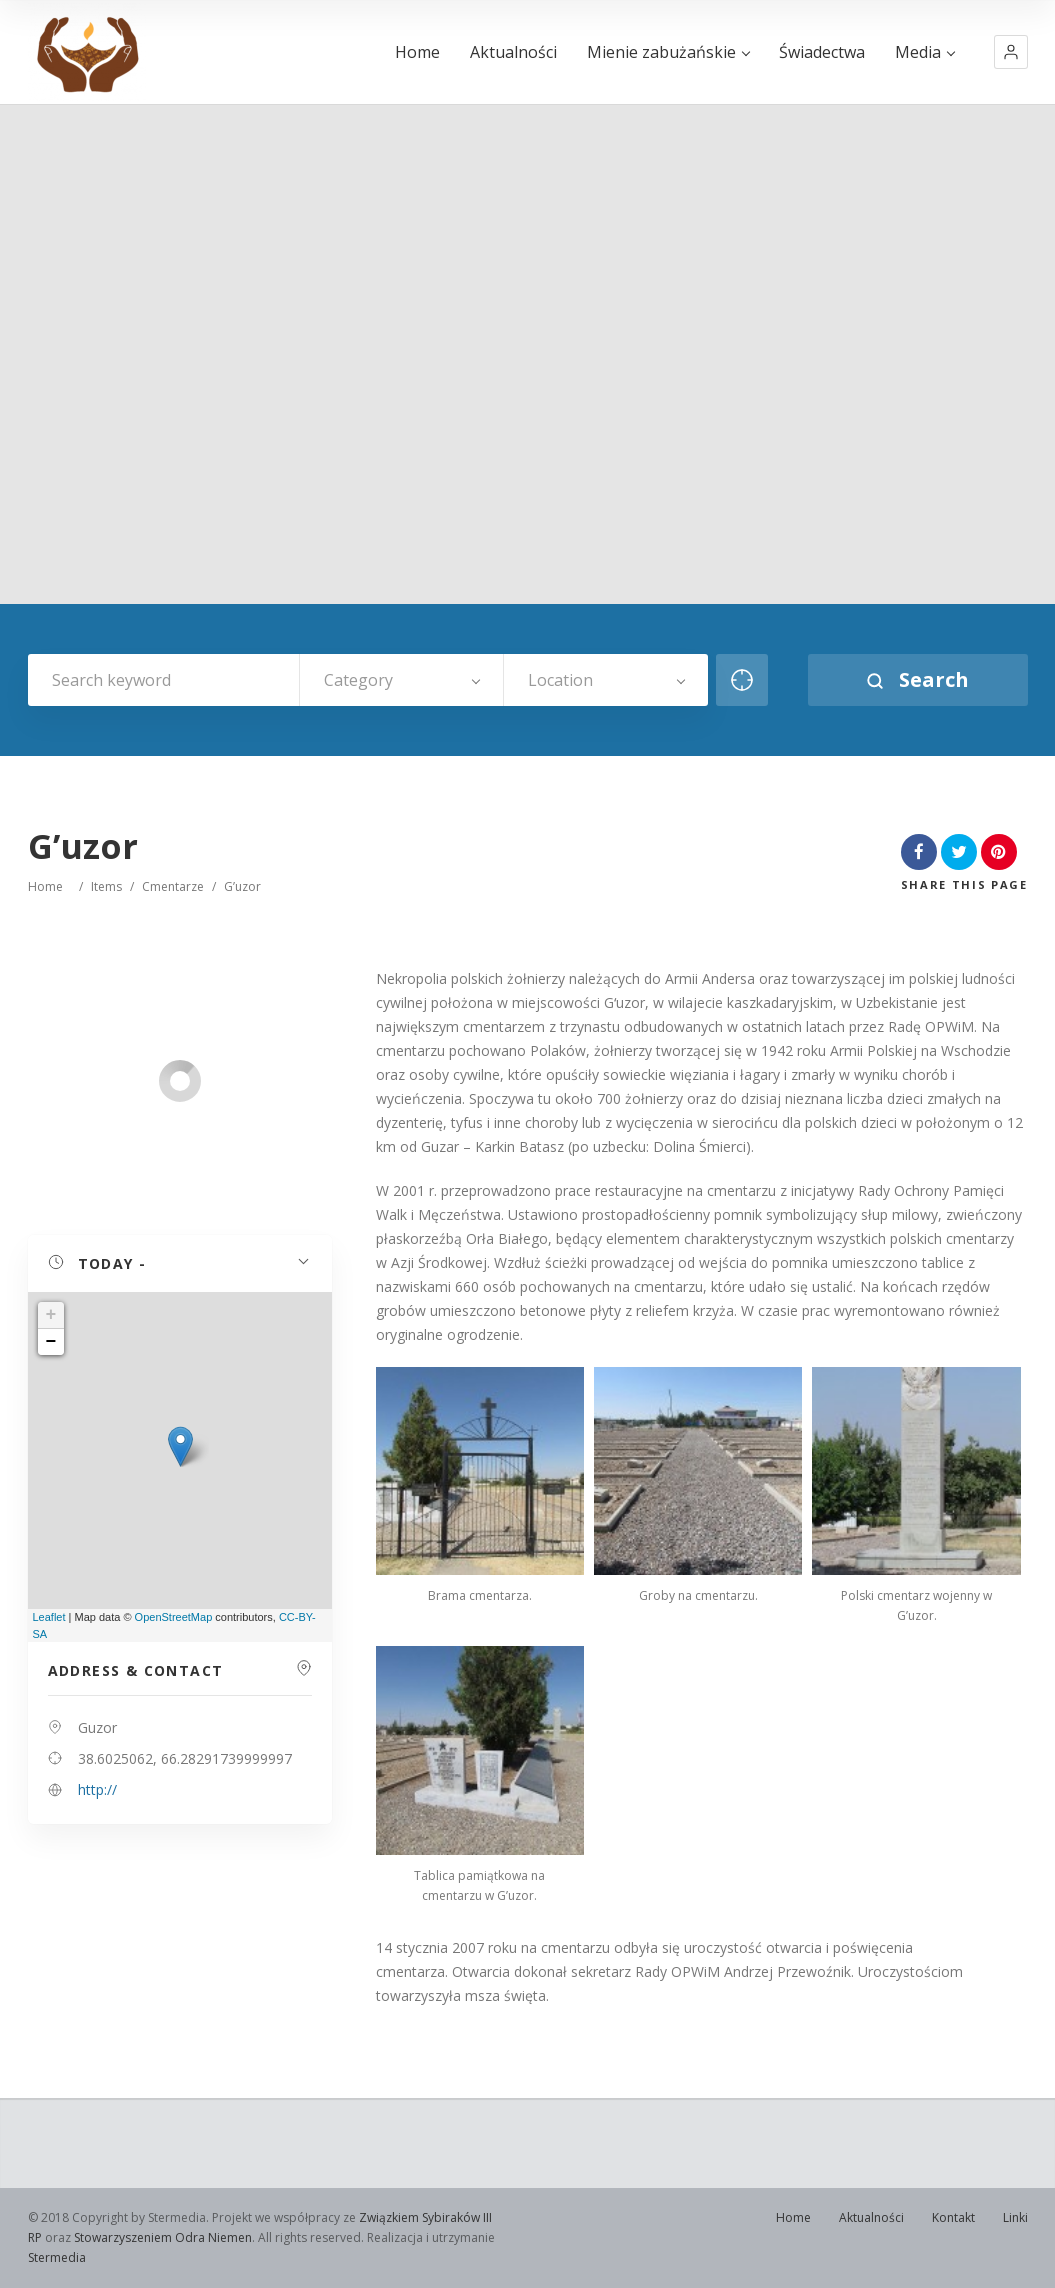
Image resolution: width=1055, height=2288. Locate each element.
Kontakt (953, 2217)
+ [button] (51, 1315)
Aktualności (513, 52)
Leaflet (49, 1617)
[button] (1011, 52)
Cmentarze (173, 886)
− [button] (51, 1342)
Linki (1015, 2217)
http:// (97, 1789)
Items (106, 886)
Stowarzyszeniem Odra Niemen (163, 2237)
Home (417, 52)
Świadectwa (822, 52)
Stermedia (57, 2257)
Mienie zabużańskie (668, 52)
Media (924, 52)
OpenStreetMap (174, 1617)
